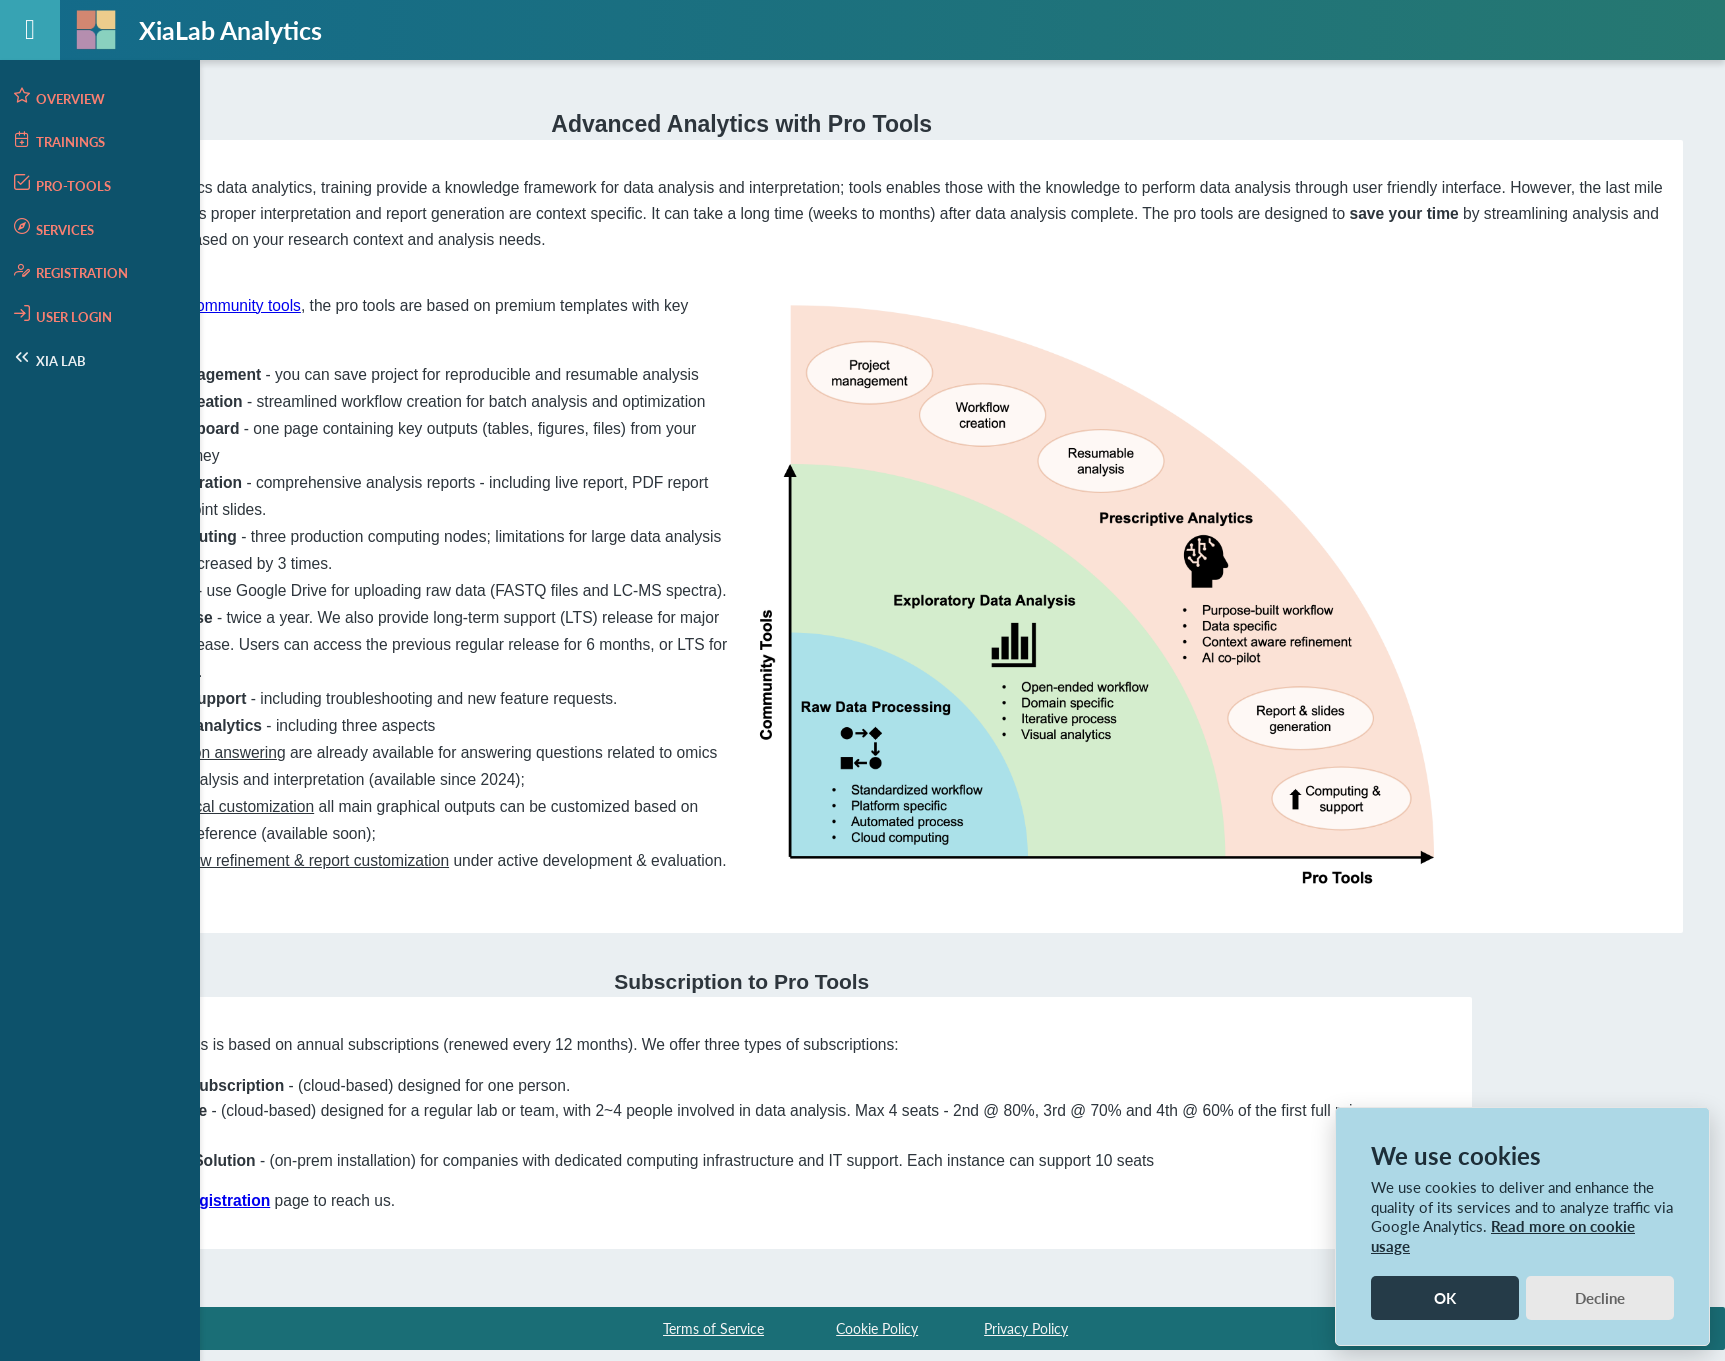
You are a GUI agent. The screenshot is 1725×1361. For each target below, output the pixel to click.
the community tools (479, 302)
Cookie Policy (877, 1323)
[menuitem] (100, 97)
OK (1445, 1298)
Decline (1600, 1298)
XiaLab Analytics (230, 30)
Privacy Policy (1026, 1323)
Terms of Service (713, 1323)
